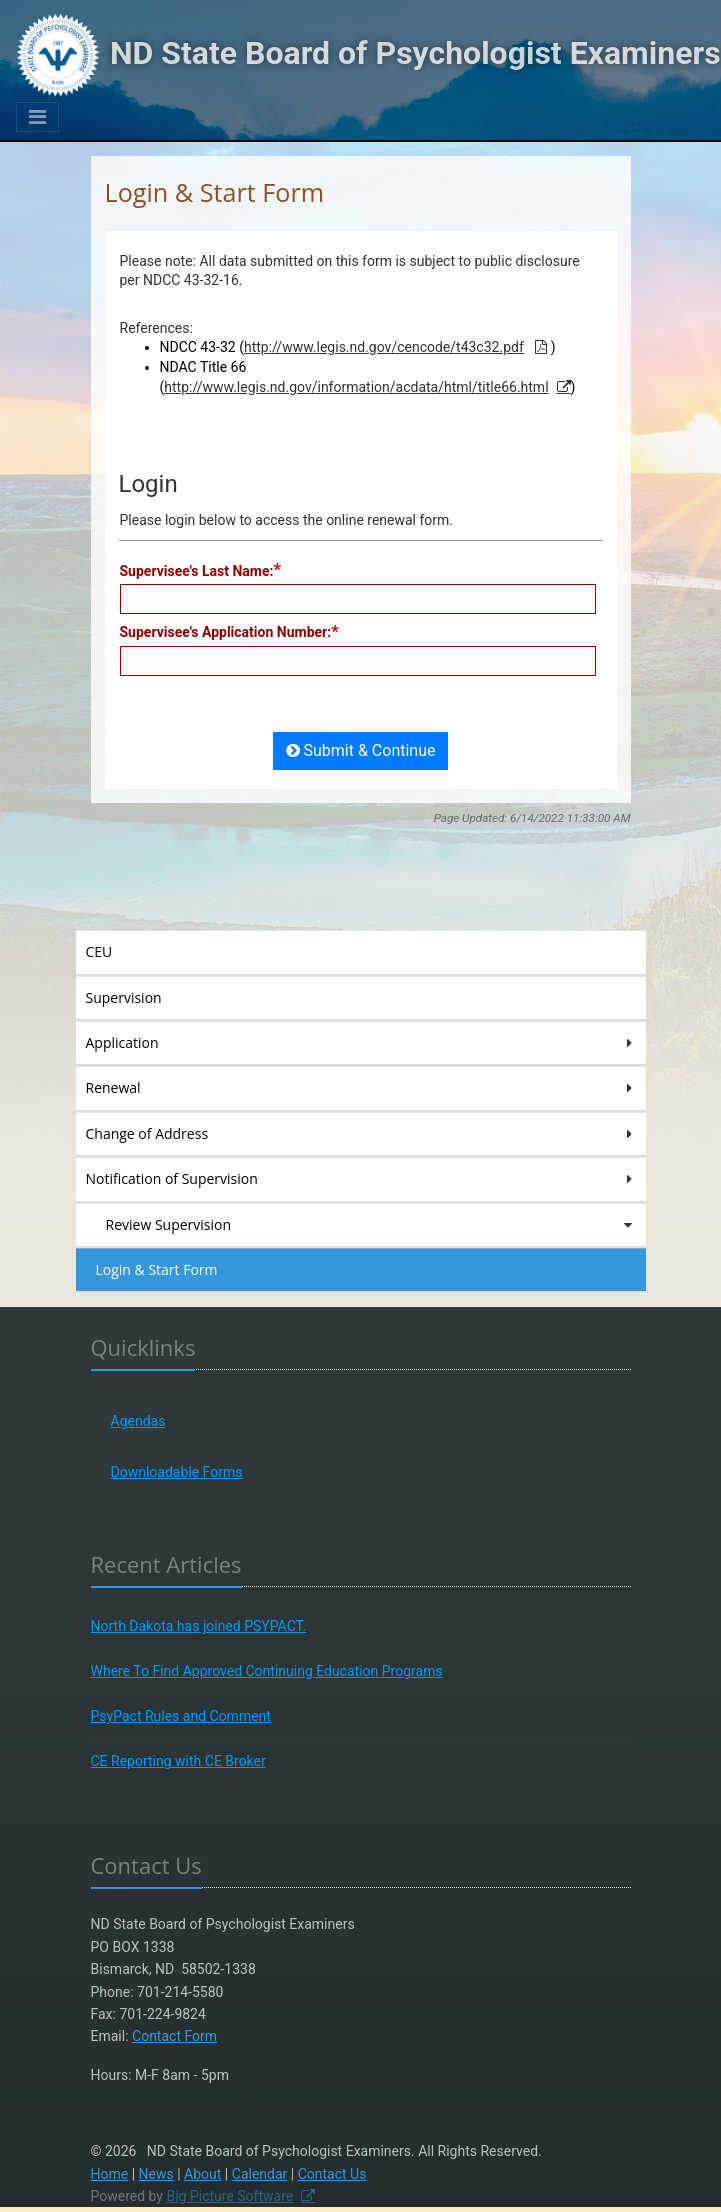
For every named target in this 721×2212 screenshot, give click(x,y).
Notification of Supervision (361, 1179)
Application (361, 1043)
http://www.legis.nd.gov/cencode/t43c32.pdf (384, 347)
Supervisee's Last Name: (197, 571)
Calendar (260, 2174)
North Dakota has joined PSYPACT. (199, 1626)
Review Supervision (371, 1225)
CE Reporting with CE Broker (178, 1761)
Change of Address (361, 1134)
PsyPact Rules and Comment (181, 1716)
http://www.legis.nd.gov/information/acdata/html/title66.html (356, 387)
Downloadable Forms (177, 1472)
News (156, 2174)
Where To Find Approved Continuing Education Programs (267, 1671)
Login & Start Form (157, 1269)
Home (110, 2174)
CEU (127, 951)
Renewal (361, 1088)
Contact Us (332, 2174)
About (202, 2174)
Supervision (152, 997)
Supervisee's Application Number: (226, 632)
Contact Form (174, 2036)
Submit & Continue (361, 750)
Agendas (138, 1421)
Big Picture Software (229, 2196)
